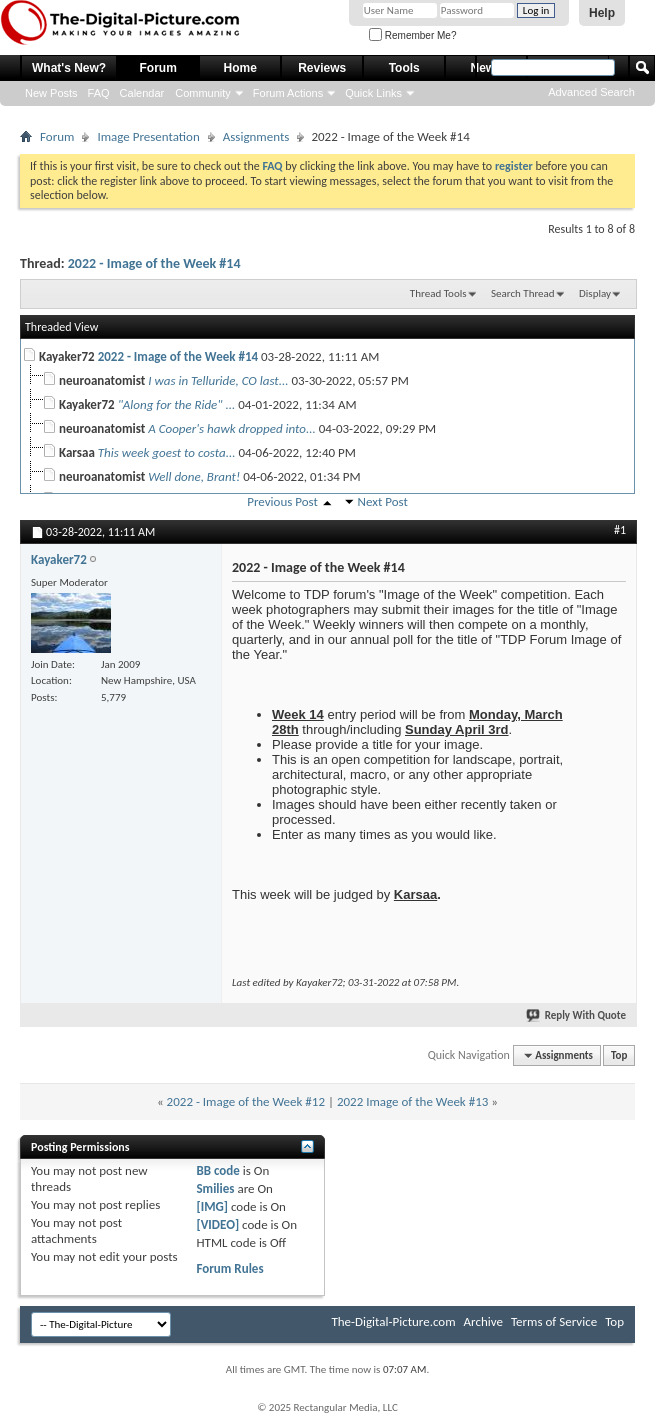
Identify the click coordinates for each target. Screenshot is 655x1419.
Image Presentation (148, 136)
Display (595, 293)
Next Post (383, 501)
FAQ (99, 93)
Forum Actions (288, 93)
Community (203, 93)
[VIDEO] (217, 1224)
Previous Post (282, 501)
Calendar (142, 93)
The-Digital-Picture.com (393, 1321)
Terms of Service (554, 1321)
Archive (483, 1321)
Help (602, 13)
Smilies (215, 1188)
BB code (217, 1170)
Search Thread (523, 293)
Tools (404, 68)
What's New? (69, 68)
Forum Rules (229, 1268)
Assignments (256, 136)
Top (619, 1055)
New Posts (51, 93)
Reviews (322, 68)
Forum (158, 68)
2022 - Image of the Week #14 (154, 263)
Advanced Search (591, 92)
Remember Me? (412, 35)
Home (240, 68)
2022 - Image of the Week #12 (246, 1101)
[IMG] (212, 1206)
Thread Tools (438, 293)
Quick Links (373, 93)
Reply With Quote (577, 1015)
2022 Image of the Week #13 (412, 1101)
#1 (620, 530)
